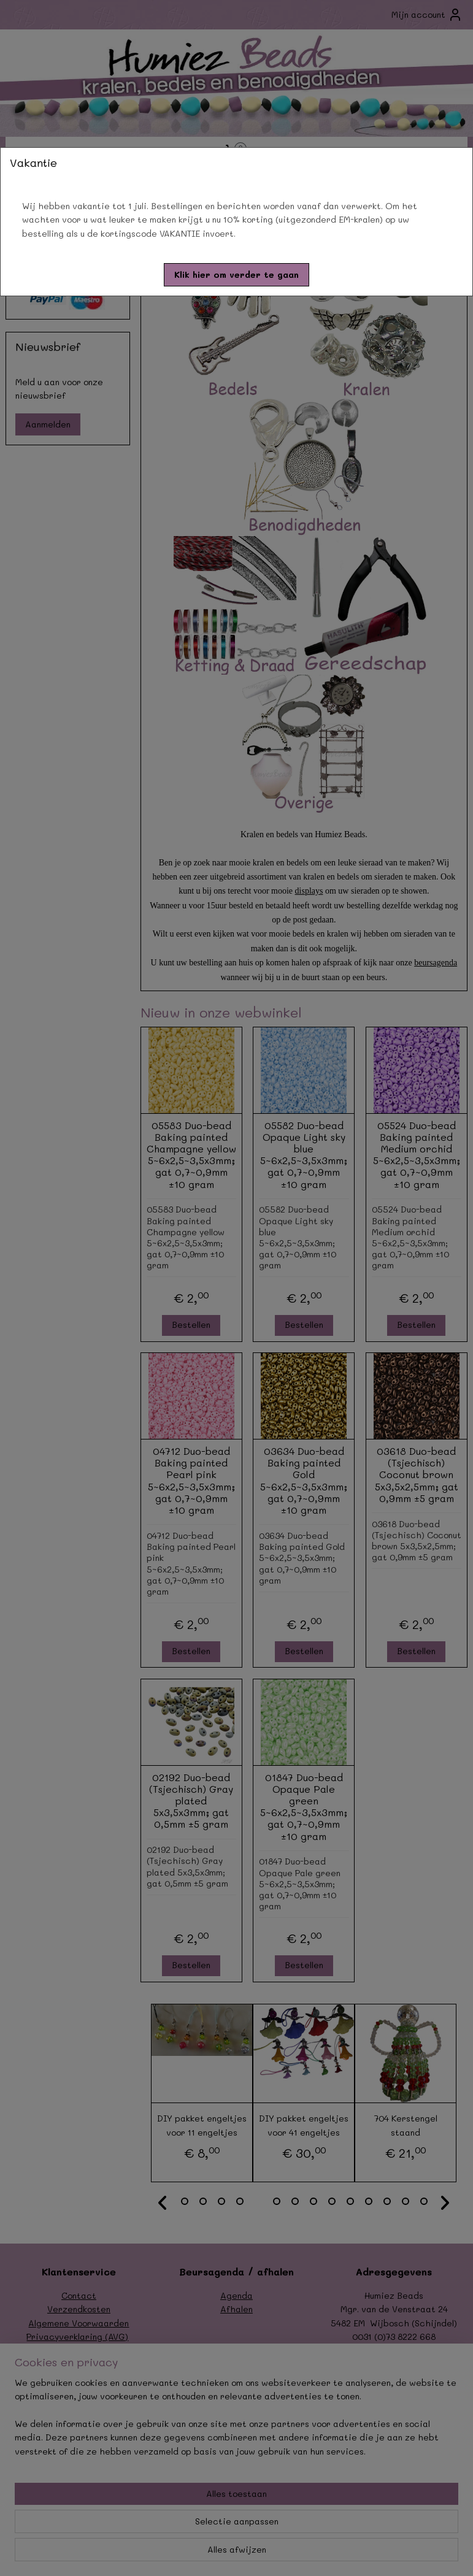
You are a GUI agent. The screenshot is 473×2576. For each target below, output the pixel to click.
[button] (236, 274)
